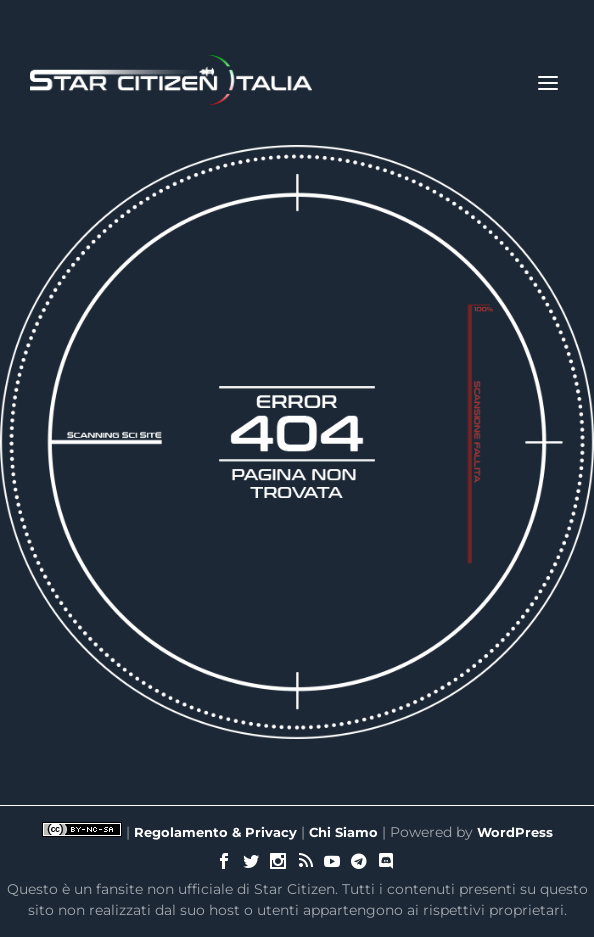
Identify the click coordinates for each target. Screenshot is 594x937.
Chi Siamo (343, 832)
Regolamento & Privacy (215, 832)
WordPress (515, 832)
